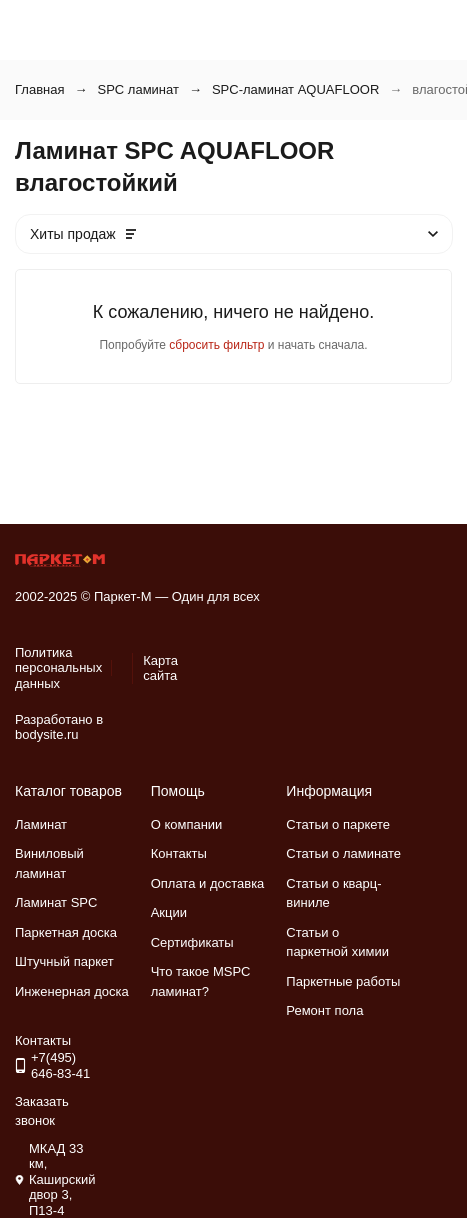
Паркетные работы (343, 981)
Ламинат (41, 824)
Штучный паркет (64, 961)
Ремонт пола (324, 1010)
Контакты (179, 853)
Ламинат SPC (56, 902)
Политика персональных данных (58, 668)
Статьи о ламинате (343, 853)
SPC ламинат (137, 89)
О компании (187, 824)
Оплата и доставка (208, 883)
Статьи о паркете (338, 824)
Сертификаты (192, 942)
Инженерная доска (72, 991)
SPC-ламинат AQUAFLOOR (295, 89)
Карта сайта (160, 668)
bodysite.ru (47, 734)
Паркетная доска (66, 932)
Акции (169, 912)
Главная (39, 89)
